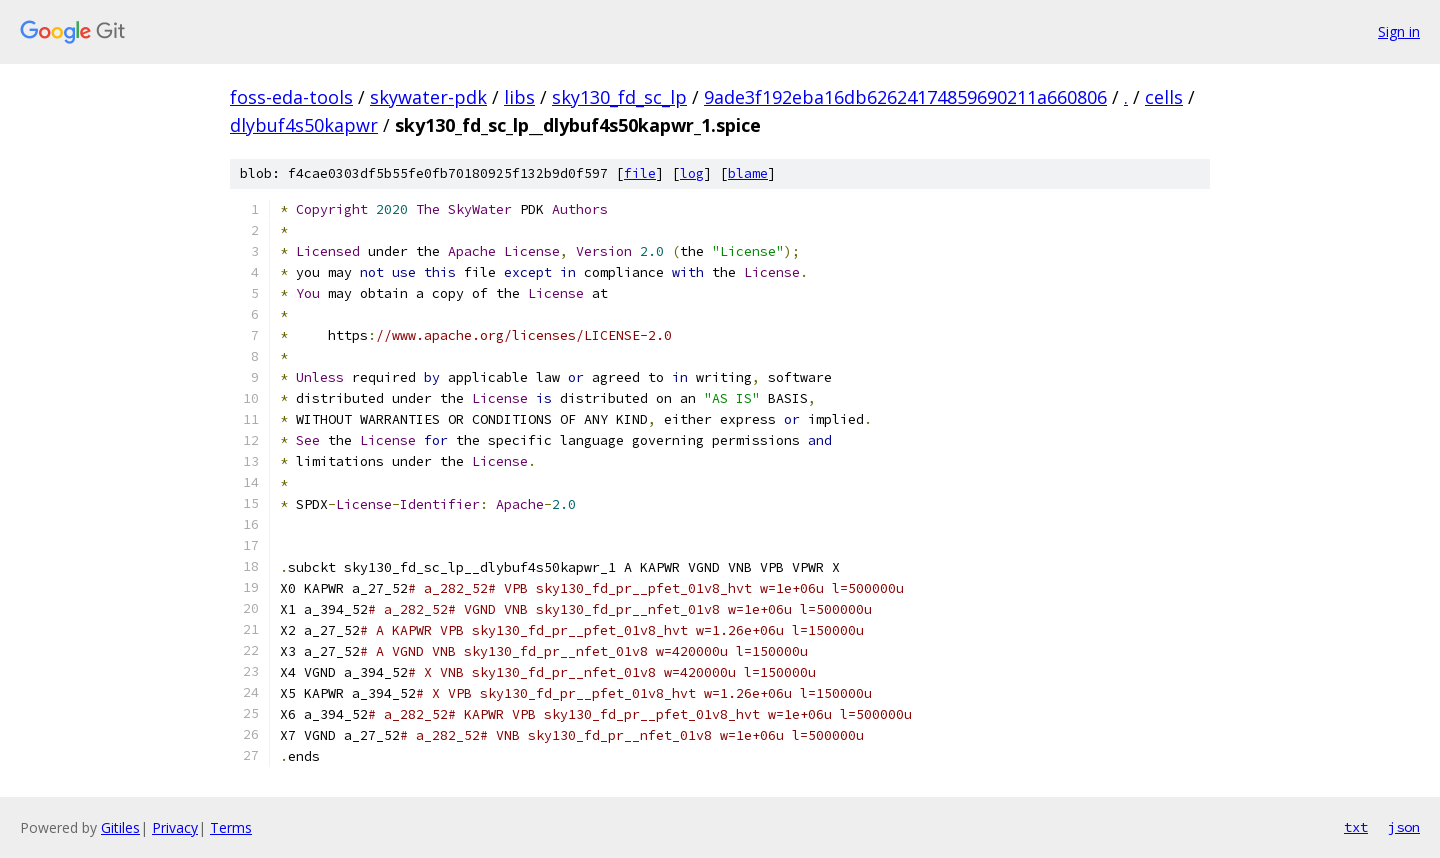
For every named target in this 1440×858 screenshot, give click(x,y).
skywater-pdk (428, 97)
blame (748, 173)
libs (519, 97)
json (1404, 827)
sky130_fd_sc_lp (619, 97)
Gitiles (120, 827)
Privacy (175, 827)
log (692, 173)
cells (1164, 97)
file (640, 173)
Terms (231, 827)
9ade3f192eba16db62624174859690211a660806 (905, 97)
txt (1356, 827)
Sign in (1399, 31)
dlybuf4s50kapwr (304, 125)
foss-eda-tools (291, 97)
